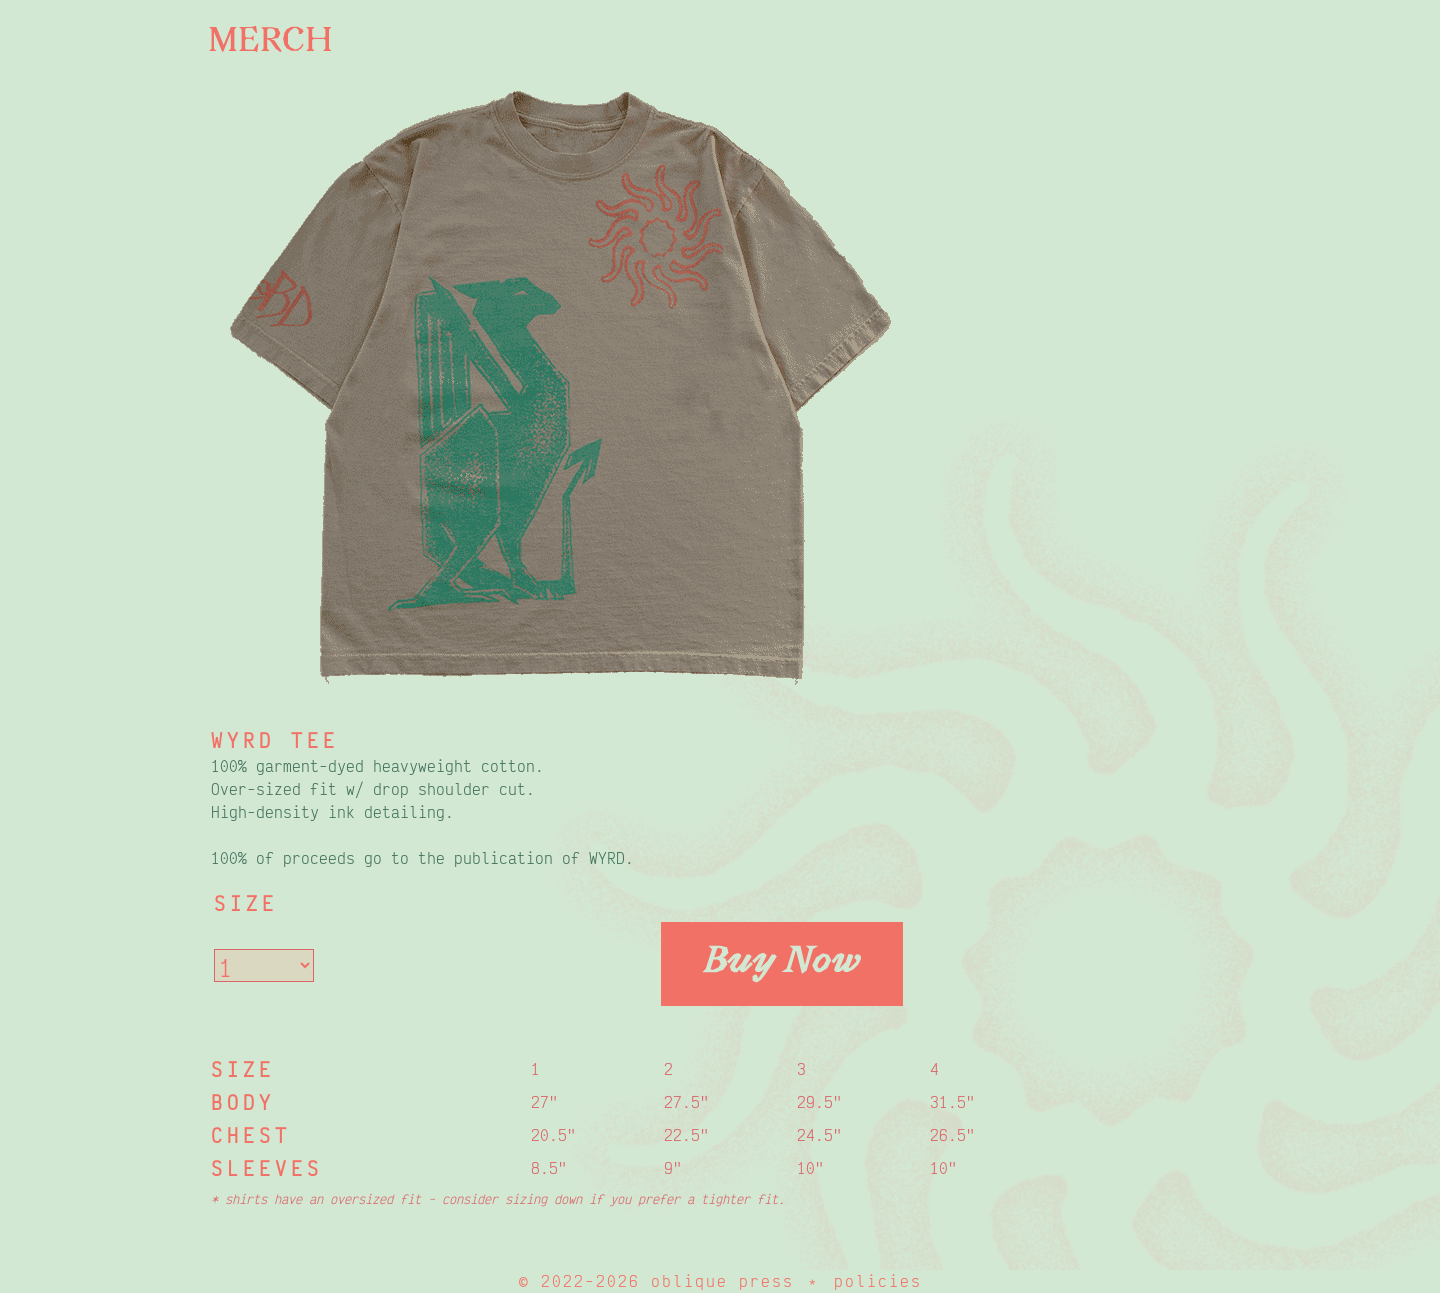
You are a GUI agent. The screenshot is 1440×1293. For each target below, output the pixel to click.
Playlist (80, 357)
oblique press (722, 1281)
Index (65, 51)
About (92, 106)
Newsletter (105, 304)
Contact (81, 410)
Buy (75, 155)
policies (878, 1281)
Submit (104, 204)
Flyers (71, 251)
